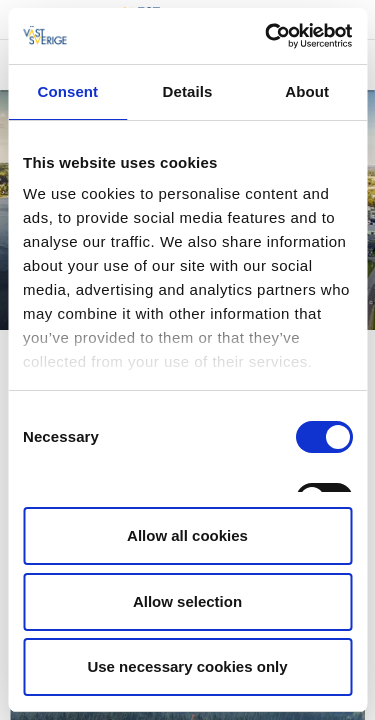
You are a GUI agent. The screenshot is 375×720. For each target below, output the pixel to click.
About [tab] (307, 91)
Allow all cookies (187, 535)
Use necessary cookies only (187, 666)
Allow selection (187, 601)
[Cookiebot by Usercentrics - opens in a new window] (267, 36)
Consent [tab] (67, 91)
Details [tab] (188, 91)
